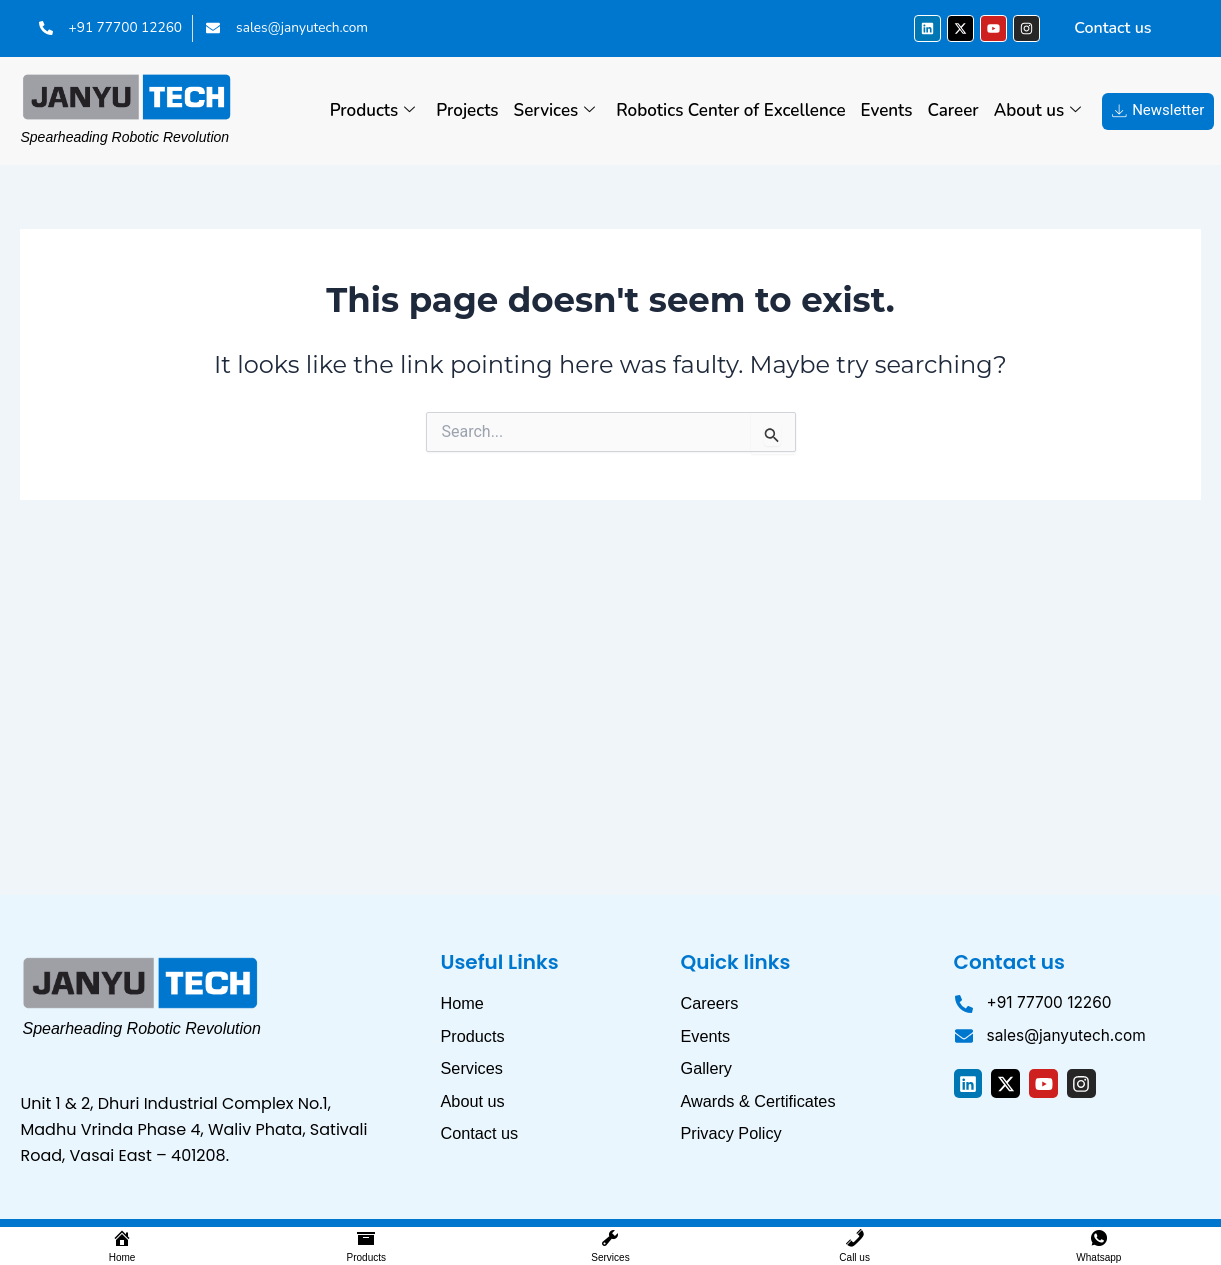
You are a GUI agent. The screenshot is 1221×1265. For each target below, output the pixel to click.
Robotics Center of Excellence (730, 110)
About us (1037, 111)
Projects (467, 110)
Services (555, 111)
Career (953, 110)
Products (373, 111)
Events (887, 110)
